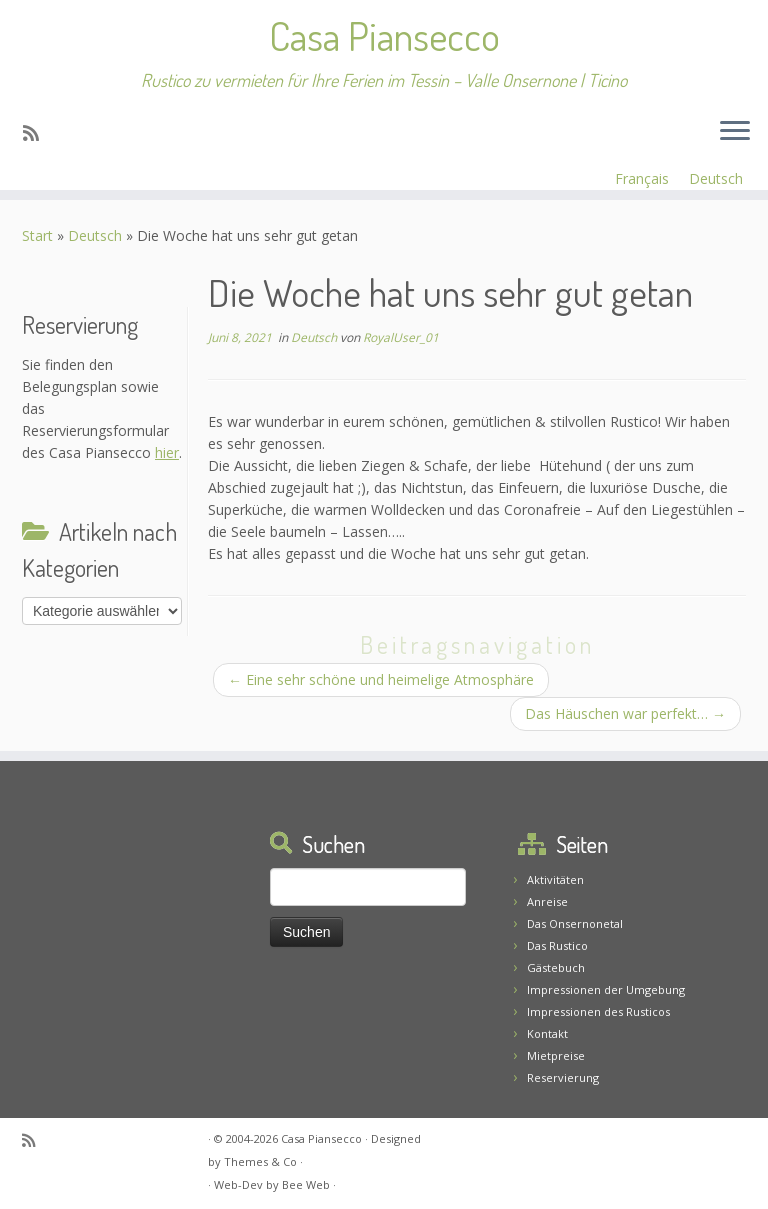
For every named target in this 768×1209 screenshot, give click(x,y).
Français (642, 178)
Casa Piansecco (384, 35)
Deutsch (716, 178)
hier (167, 452)
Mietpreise (556, 1055)
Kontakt (547, 1033)
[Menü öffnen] (735, 132)
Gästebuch (556, 967)
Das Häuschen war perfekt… (625, 713)
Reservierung (563, 1077)
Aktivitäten (555, 879)
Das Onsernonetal (575, 923)
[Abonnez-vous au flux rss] (37, 133)
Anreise (547, 901)
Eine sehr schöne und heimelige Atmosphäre (381, 679)
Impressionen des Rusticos (598, 1011)
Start (37, 235)
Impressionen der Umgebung (606, 989)
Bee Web (306, 1184)
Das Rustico (557, 945)
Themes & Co (260, 1161)
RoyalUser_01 (401, 337)
